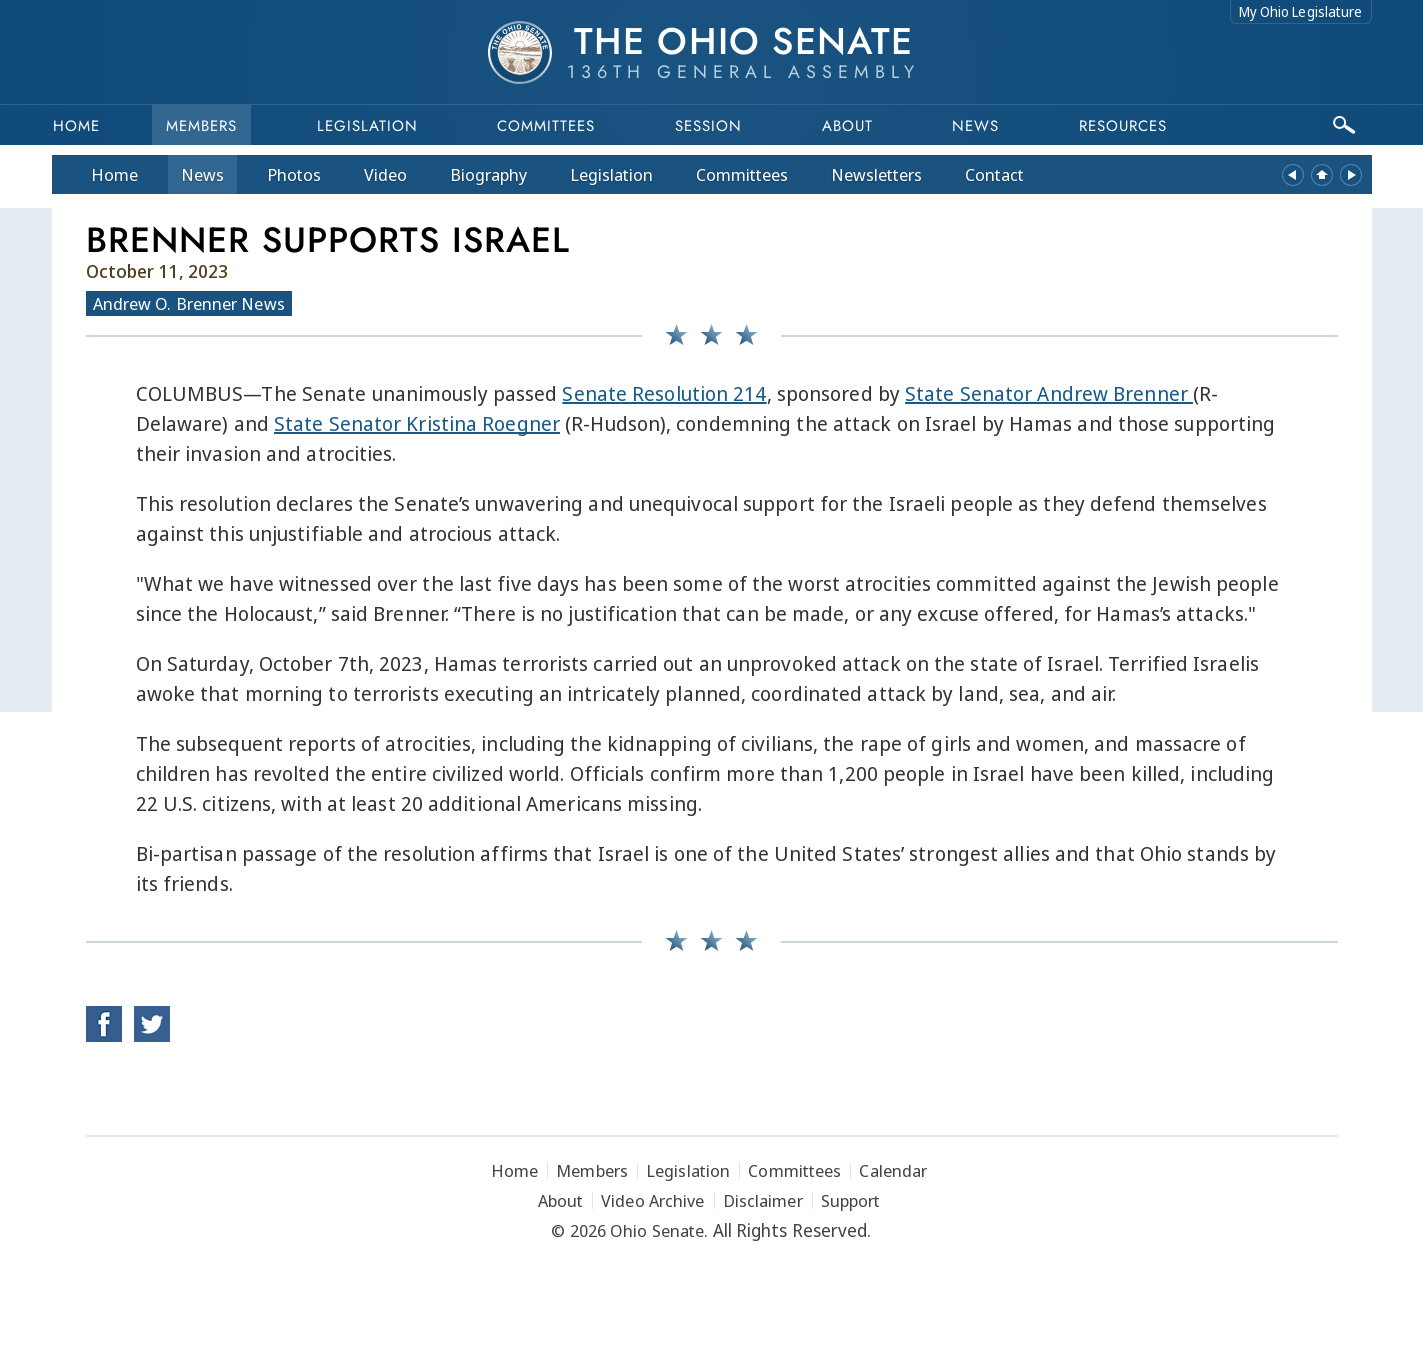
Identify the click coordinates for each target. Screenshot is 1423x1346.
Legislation (367, 126)
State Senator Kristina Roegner (417, 423)
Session (708, 126)
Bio (489, 174)
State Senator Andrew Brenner (1049, 393)
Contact (994, 174)
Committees (546, 126)
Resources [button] (1123, 126)
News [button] (975, 126)
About (847, 126)
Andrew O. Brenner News (189, 303)
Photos (294, 174)
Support (851, 1200)
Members (201, 126)
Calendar (893, 1170)
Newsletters (876, 174)
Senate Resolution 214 (664, 393)
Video (385, 174)
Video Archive (652, 1200)
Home (76, 126)
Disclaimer (763, 1200)
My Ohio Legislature (1301, 11)
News (202, 174)
